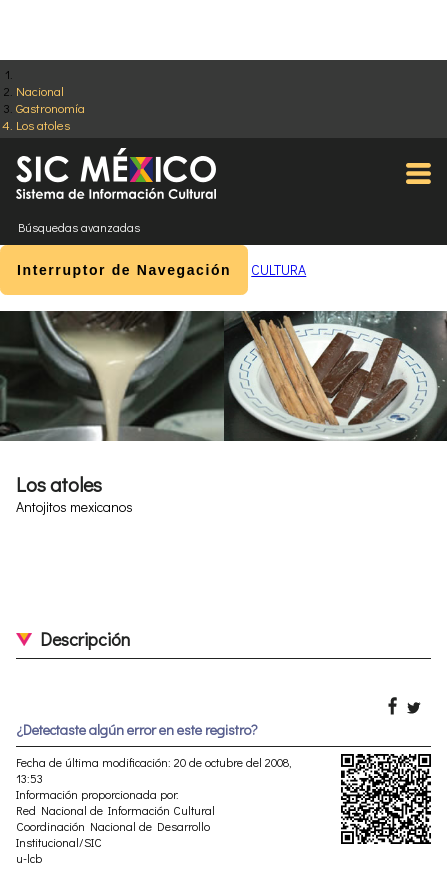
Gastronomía (50, 107)
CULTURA (278, 269)
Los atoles (43, 124)
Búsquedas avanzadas (79, 227)
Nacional (40, 90)
